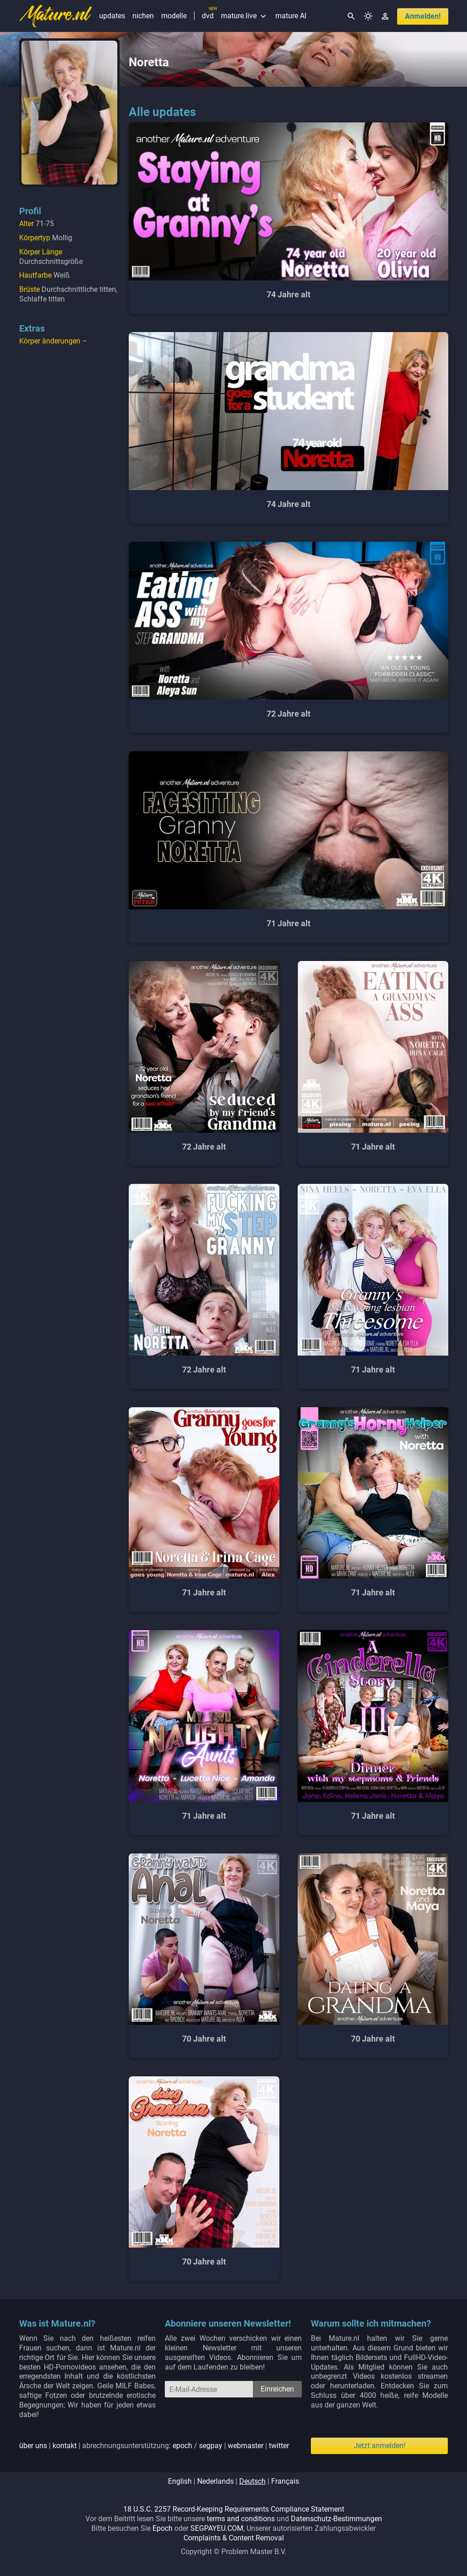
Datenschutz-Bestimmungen (336, 2518)
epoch (182, 2445)
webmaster (245, 2445)
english (180, 2481)
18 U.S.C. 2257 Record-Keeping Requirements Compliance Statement (233, 2509)
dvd (208, 15)
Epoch (162, 2528)
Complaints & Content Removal (234, 2538)
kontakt (64, 2445)
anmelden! (423, 16)
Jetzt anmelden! (379, 2445)
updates (112, 15)
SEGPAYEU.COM (216, 2528)
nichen (143, 15)
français (285, 2481)
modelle (174, 15)
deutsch (252, 2481)
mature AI (290, 15)
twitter (279, 2445)
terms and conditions (241, 2518)
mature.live (244, 15)
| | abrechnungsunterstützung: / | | (154, 2445)
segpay (210, 2445)
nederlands (215, 2481)
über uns (33, 2445)
